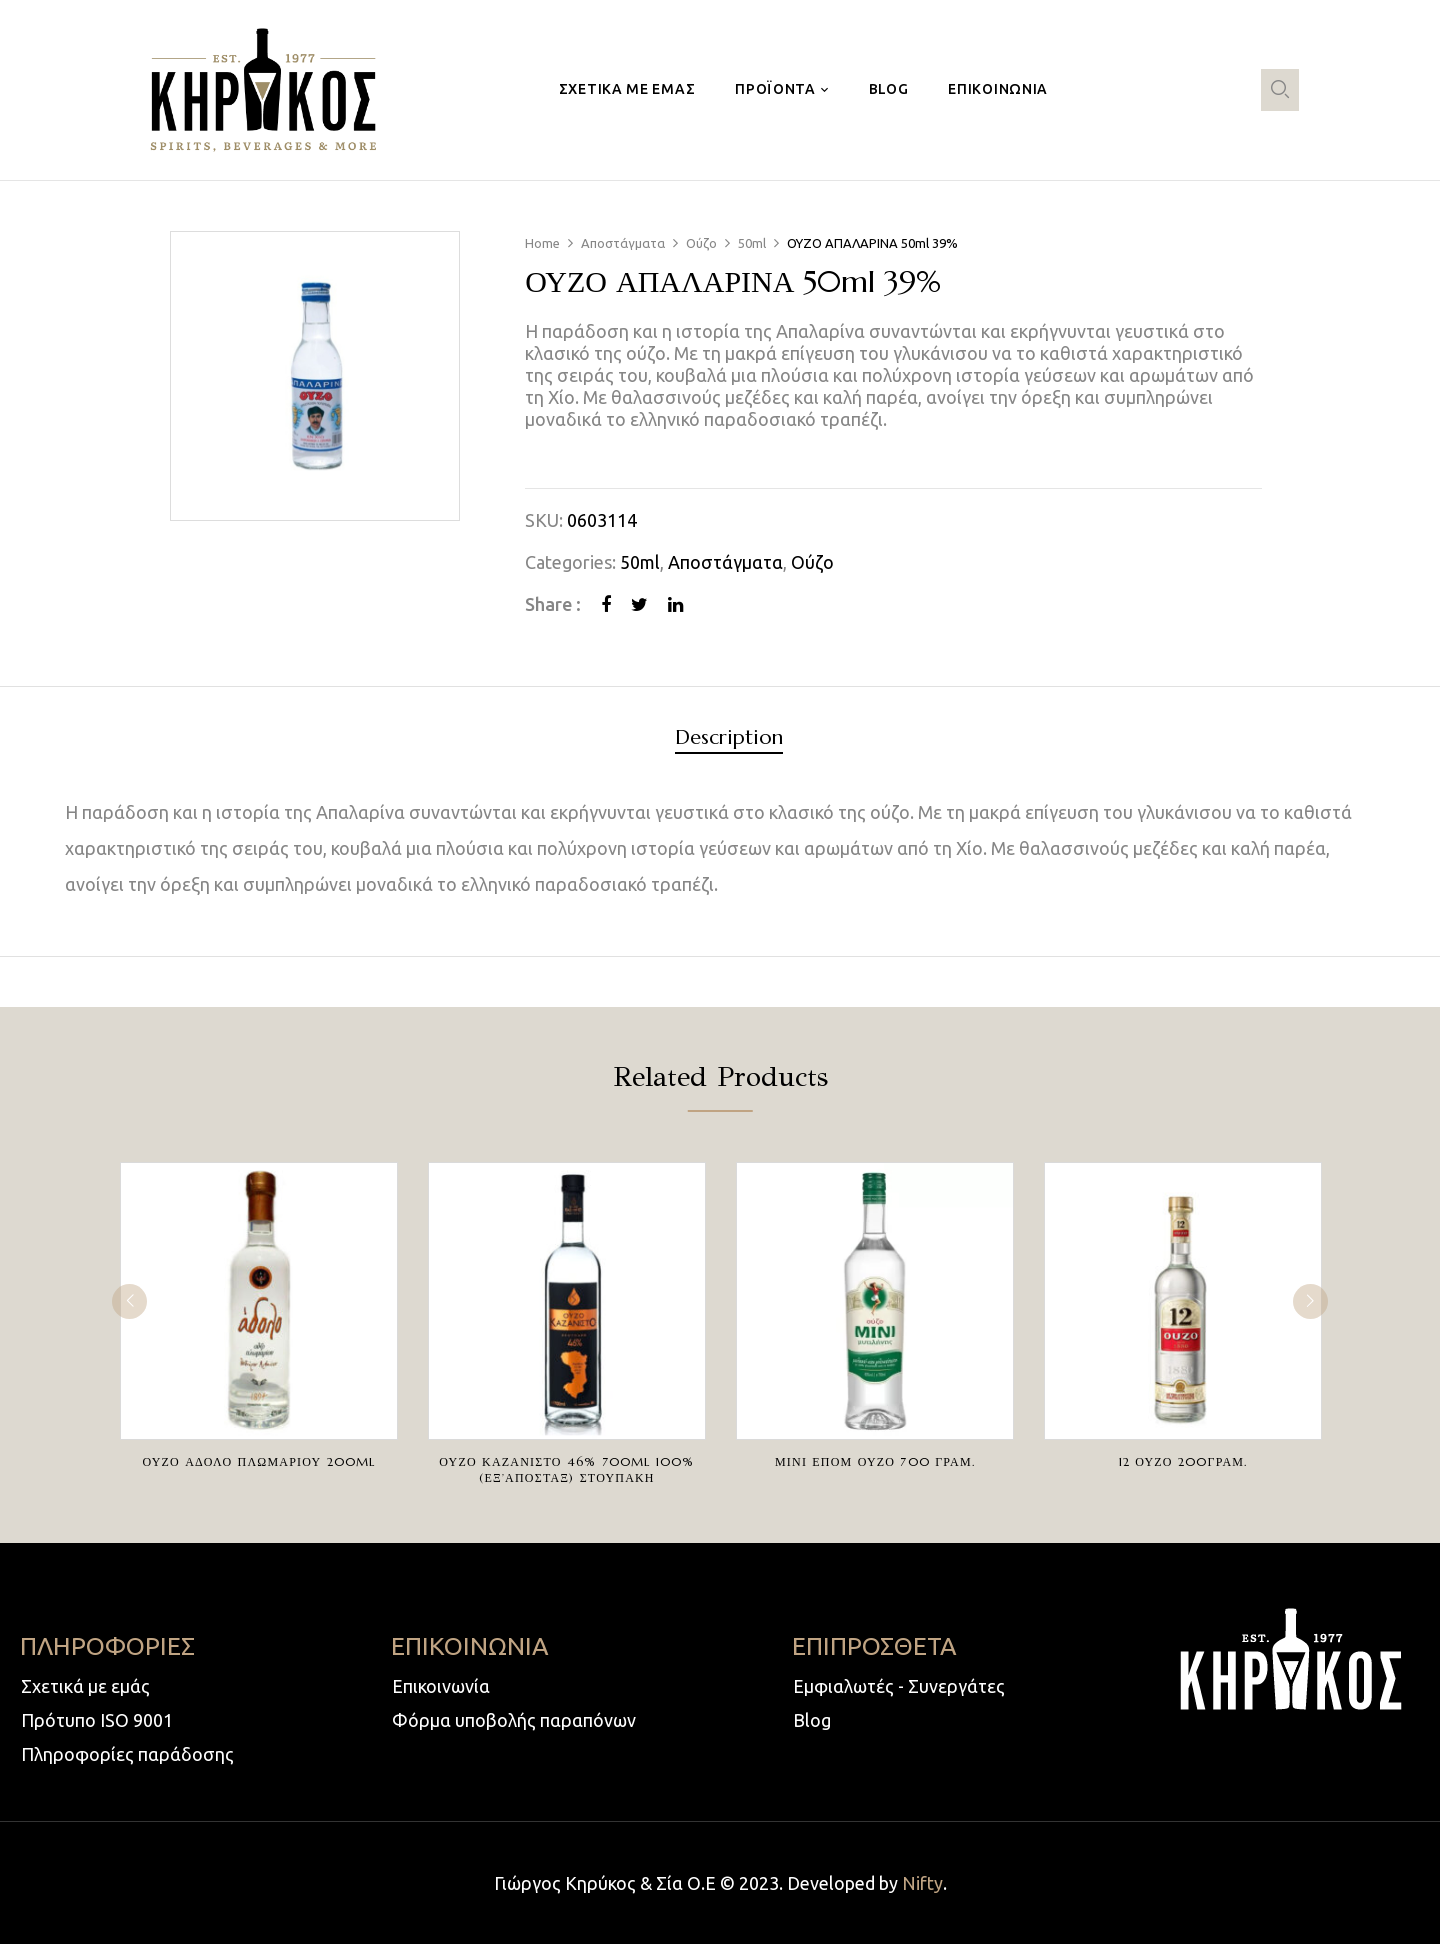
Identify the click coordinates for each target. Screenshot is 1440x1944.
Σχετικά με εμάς (85, 1686)
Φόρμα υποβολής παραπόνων (514, 1720)
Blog (812, 1720)
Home (542, 243)
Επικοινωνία (441, 1686)
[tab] (729, 740)
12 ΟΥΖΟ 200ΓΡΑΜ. (1183, 1461)
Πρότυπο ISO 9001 (97, 1720)
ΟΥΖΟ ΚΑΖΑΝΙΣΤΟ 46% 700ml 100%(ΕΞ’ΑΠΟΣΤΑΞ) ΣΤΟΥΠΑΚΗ (566, 1469)
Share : (553, 604)
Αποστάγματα (623, 243)
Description (729, 738)
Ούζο (701, 243)
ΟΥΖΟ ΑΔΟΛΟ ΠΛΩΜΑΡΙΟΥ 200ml (258, 1461)
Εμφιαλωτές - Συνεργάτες (899, 1686)
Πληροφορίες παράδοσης (127, 1754)
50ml (752, 243)
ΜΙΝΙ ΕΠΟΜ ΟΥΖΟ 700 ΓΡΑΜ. (875, 1461)
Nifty (922, 1883)
